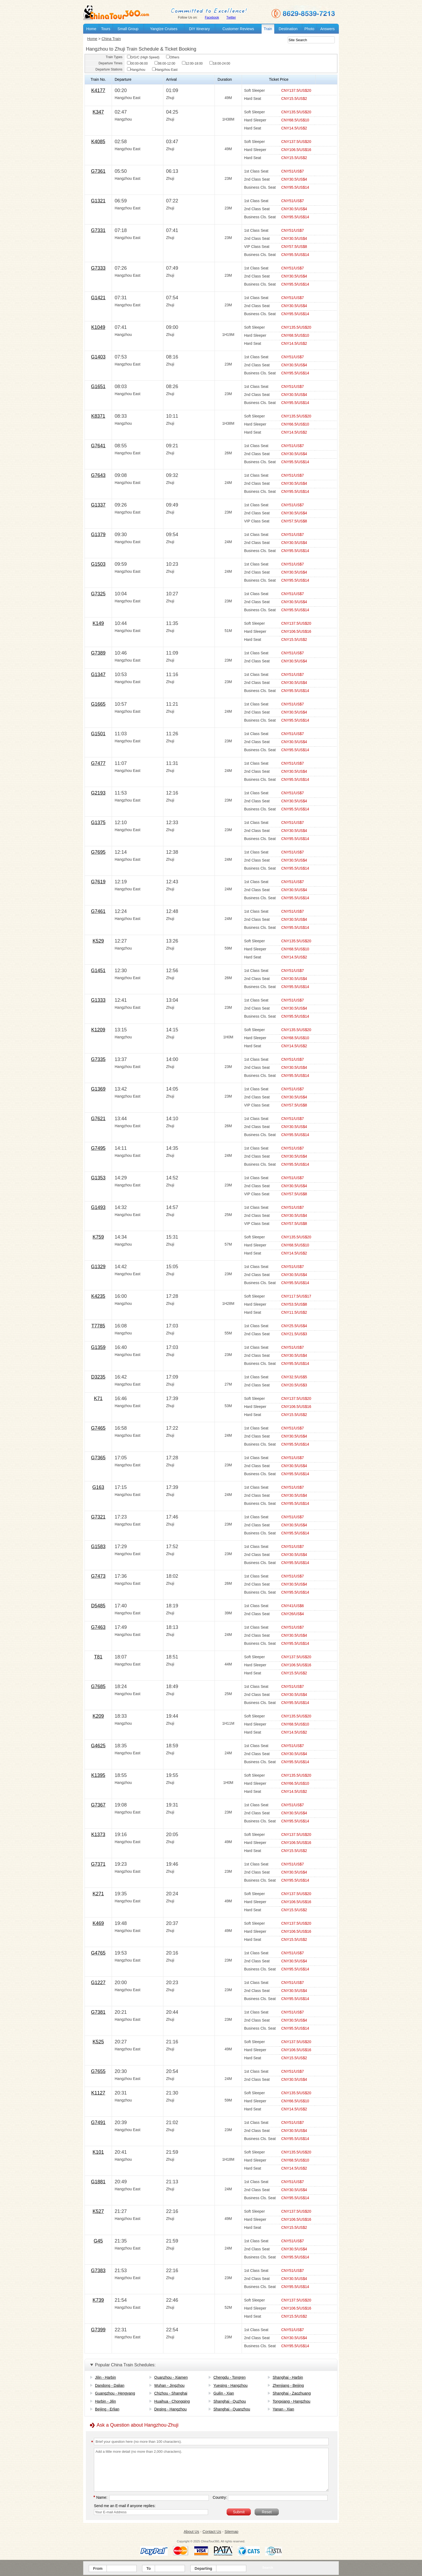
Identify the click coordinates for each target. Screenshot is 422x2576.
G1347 (98, 674)
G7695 (98, 852)
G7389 (98, 653)
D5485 (98, 1605)
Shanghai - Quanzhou (231, 2409)
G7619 (98, 881)
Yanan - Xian (283, 2409)
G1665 (98, 704)
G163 (98, 1487)
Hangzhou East (165, 70)
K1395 (98, 1775)
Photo (309, 29)
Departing (203, 2568)
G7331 (98, 230)
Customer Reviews (238, 29)
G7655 (98, 2071)
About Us (191, 2531)
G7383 (98, 2270)
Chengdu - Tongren (229, 2377)
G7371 (98, 1864)
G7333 (98, 268)
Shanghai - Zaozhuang (292, 2393)
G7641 (98, 445)
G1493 (98, 1207)
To (148, 2568)
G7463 (98, 1627)
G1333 (98, 1000)
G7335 (98, 1059)
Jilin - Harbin (105, 2377)
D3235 (98, 1377)
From (98, 2568)
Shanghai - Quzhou (229, 2401)
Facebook (212, 17)
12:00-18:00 (192, 63)
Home (91, 29)
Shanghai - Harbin (288, 2377)
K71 (98, 1398)
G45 (98, 2241)
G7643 (98, 475)
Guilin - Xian (223, 2393)
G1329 (98, 1266)
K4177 (98, 90)
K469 (98, 1923)
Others (172, 57)
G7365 (98, 1457)
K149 (98, 623)
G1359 (98, 1347)
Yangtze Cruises (163, 29)
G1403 (98, 357)
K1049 (98, 327)
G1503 (98, 564)
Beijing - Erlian (107, 2409)
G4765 (98, 1953)
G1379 (98, 534)
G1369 (98, 1089)
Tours (105, 29)
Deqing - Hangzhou (170, 2409)
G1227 (98, 1982)
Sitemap (231, 2531)
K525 (98, 2041)
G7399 (98, 2329)
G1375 (98, 822)
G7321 (98, 1517)
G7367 (98, 1805)
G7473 (98, 1576)
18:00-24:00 (219, 63)
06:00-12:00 (164, 63)
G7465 (98, 1428)
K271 (98, 1893)
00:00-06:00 (137, 63)
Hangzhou (136, 70)
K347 (98, 112)
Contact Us (211, 2531)
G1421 (98, 297)
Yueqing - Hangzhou (230, 2385)
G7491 (98, 2122)
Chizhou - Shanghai (170, 2393)
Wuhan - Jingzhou (169, 2385)
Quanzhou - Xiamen (171, 2377)
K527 (98, 2211)
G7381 (98, 2012)
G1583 (98, 1546)
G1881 (98, 2181)
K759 (98, 1237)
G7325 (98, 593)
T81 (98, 1657)
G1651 (98, 386)
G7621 (98, 1118)
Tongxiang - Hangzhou (291, 2401)
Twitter (231, 17)
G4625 (98, 1745)
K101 (98, 2152)
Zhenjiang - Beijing (288, 2385)
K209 (98, 1716)
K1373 (98, 1834)
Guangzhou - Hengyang (115, 2393)
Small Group (128, 29)
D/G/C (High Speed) (143, 57)
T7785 (98, 1326)
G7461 (98, 911)
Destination (288, 29)
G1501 (98, 733)
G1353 (98, 1177)
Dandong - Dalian (109, 2385)
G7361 (98, 171)
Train (268, 29)
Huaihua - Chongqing (172, 2401)
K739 (98, 2300)
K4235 (98, 1296)
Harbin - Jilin (105, 2401)
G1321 (98, 200)
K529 (98, 941)
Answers (327, 29)
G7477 (98, 763)
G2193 (98, 793)
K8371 (98, 416)
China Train (111, 39)
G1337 (98, 505)
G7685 (98, 1686)
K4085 (98, 141)
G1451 (98, 970)
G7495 (98, 1148)
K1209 (98, 1029)
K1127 (98, 2093)
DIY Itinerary (199, 29)
